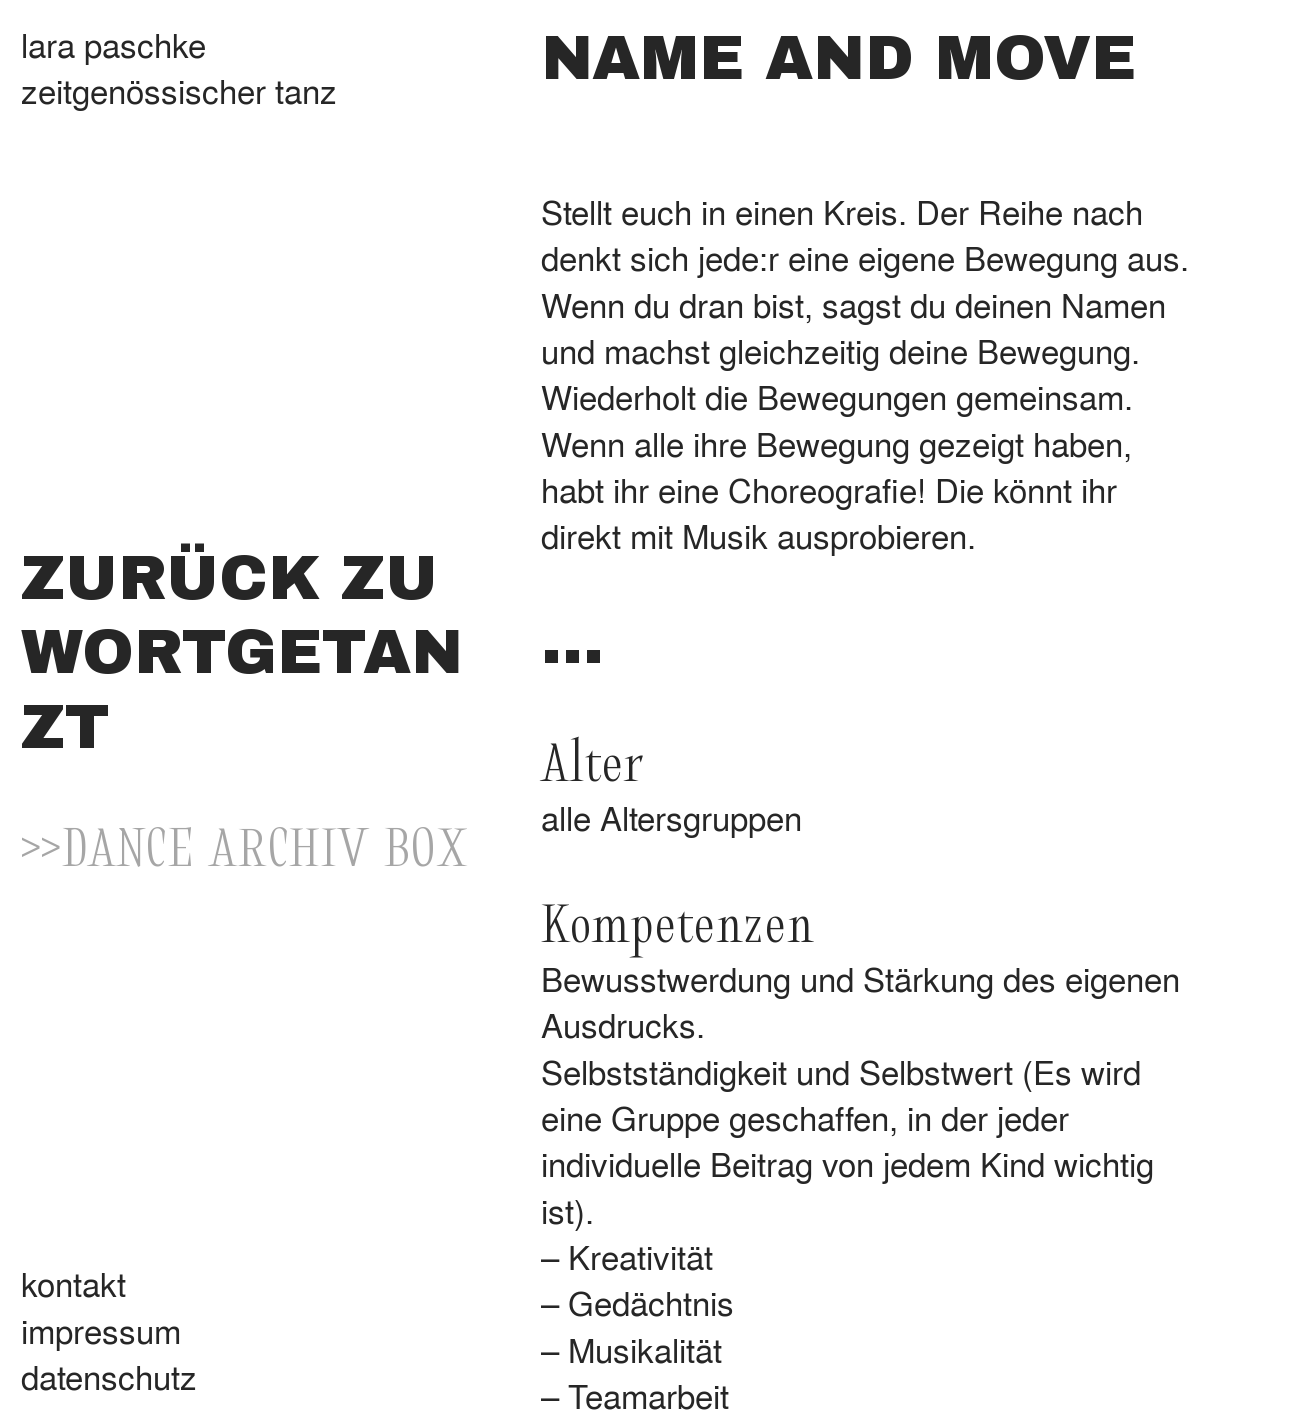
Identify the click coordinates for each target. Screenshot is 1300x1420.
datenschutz (109, 1376)
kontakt (73, 1283)
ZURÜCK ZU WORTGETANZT (242, 652)
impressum (101, 1330)
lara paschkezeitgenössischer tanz (179, 67)
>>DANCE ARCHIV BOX (244, 844)
